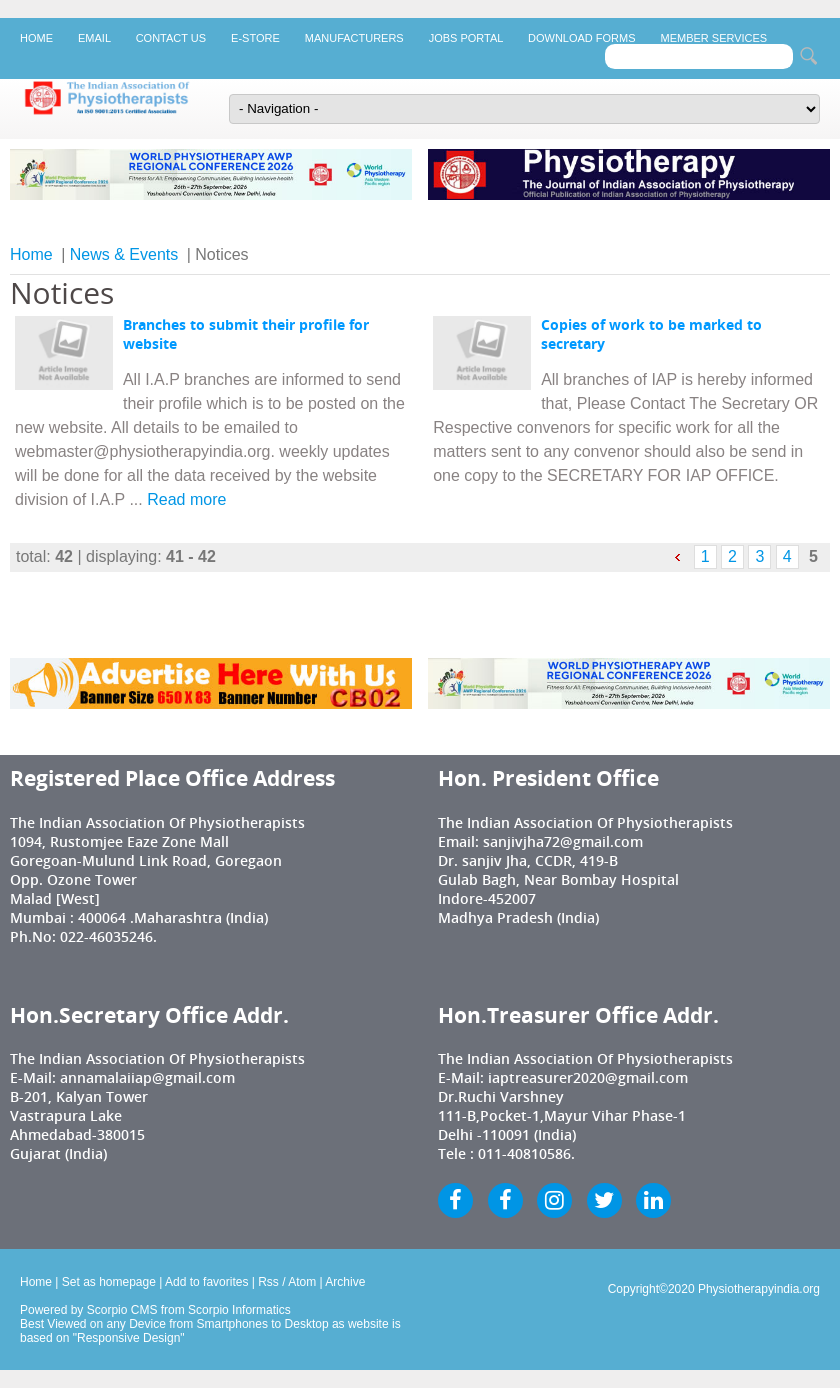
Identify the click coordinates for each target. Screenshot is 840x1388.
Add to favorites (206, 1282)
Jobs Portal (466, 38)
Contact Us (171, 38)
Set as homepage (109, 1282)
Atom (302, 1282)
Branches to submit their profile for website (246, 334)
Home (36, 38)
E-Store (255, 38)
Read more (186, 499)
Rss (268, 1282)
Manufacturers (354, 38)
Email (94, 38)
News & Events (124, 254)
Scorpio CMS (122, 1310)
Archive (345, 1282)
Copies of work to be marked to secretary (651, 334)
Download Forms (581, 38)
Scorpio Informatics (239, 1310)
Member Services (714, 38)
